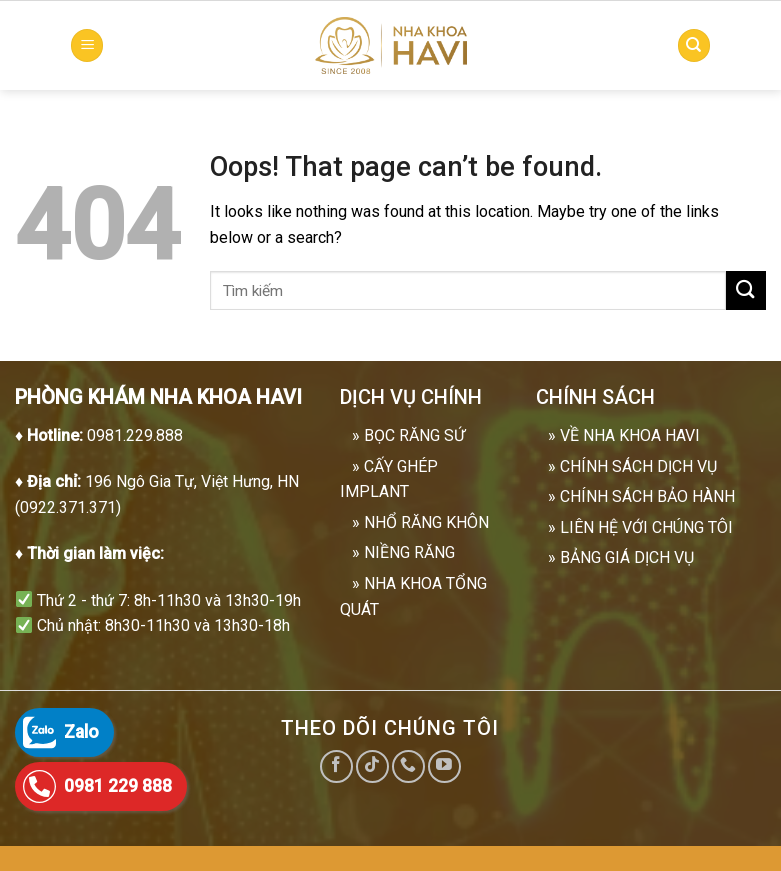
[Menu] (87, 45)
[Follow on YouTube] (444, 766)
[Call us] (408, 766)
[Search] (694, 45)
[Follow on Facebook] (336, 766)
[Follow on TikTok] (372, 766)
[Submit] (746, 290)
